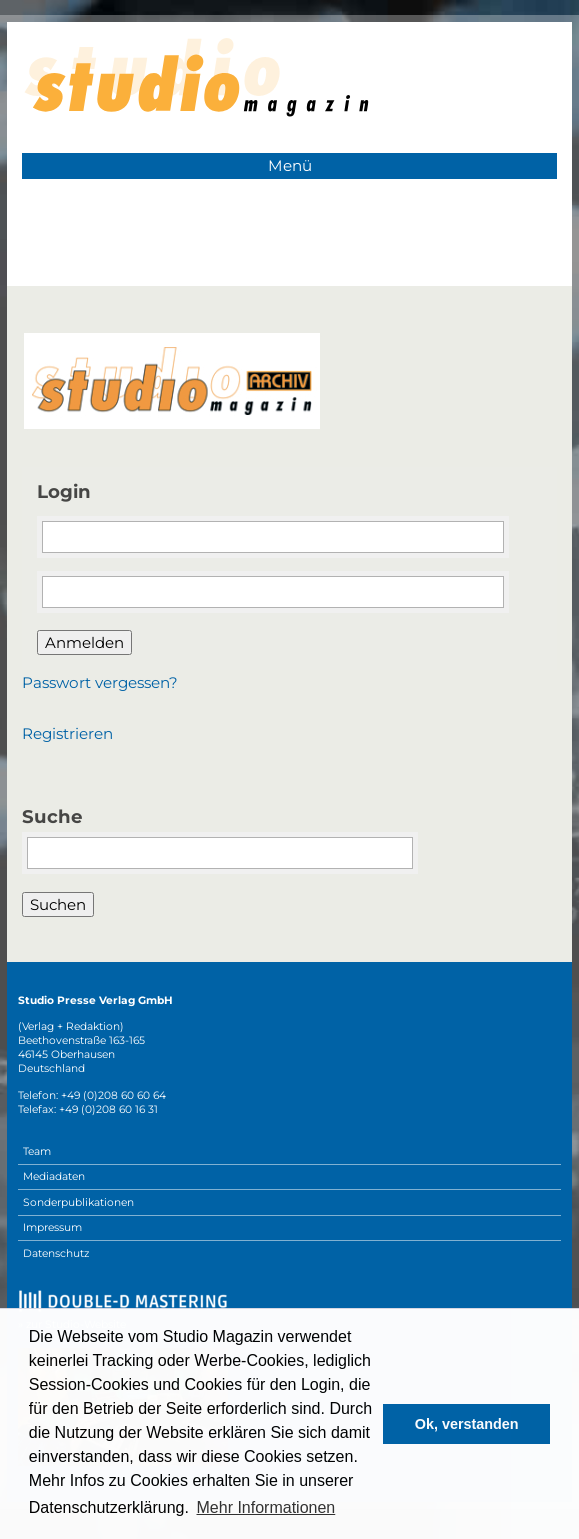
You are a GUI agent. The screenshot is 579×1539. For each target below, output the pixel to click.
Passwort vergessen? (100, 682)
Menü (290, 165)
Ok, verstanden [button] (467, 1424)
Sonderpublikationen (78, 1202)
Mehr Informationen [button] (266, 1507)
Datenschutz (56, 1253)
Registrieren (67, 733)
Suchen (58, 904)
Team (37, 1151)
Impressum (52, 1227)
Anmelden (84, 642)
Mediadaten (54, 1176)
